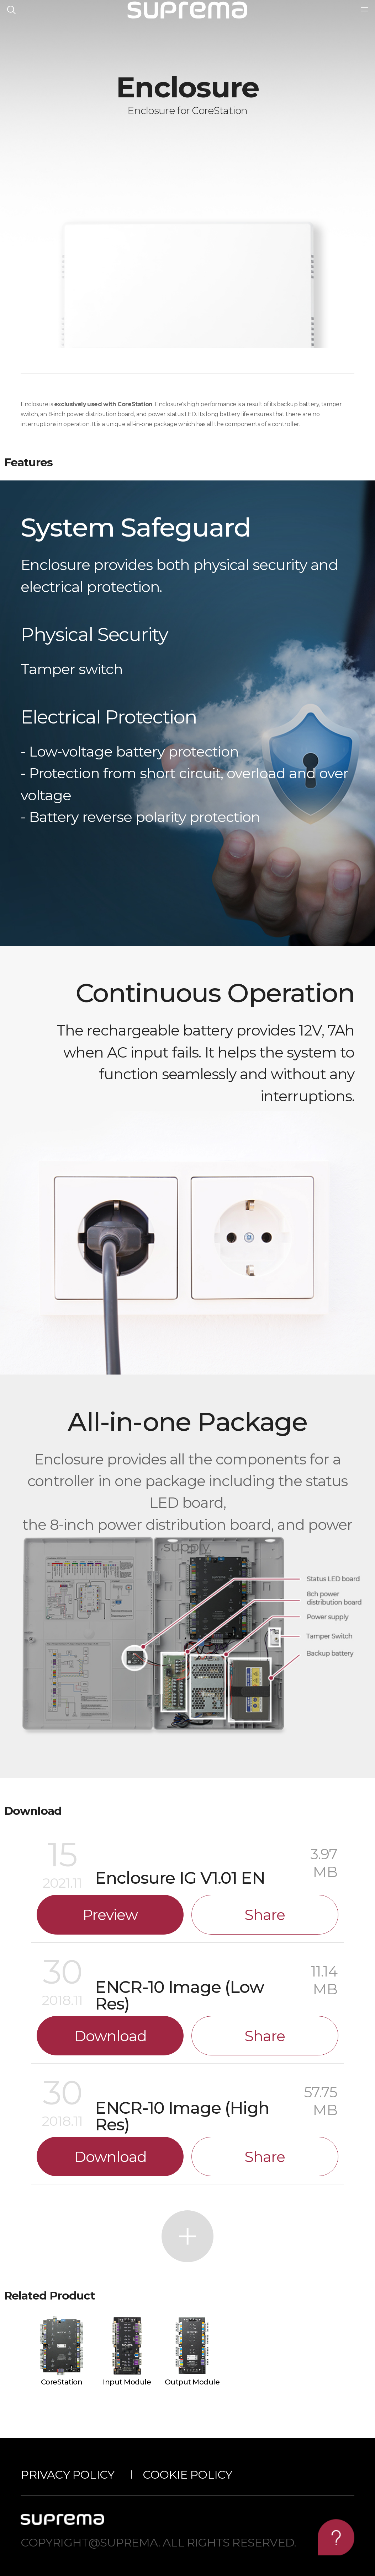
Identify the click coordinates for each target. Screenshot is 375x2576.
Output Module (192, 2382)
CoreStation (62, 2382)
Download (110, 2036)
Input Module (127, 2382)
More (187, 2236)
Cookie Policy (187, 2474)
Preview (110, 1915)
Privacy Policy (67, 2474)
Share (264, 1915)
